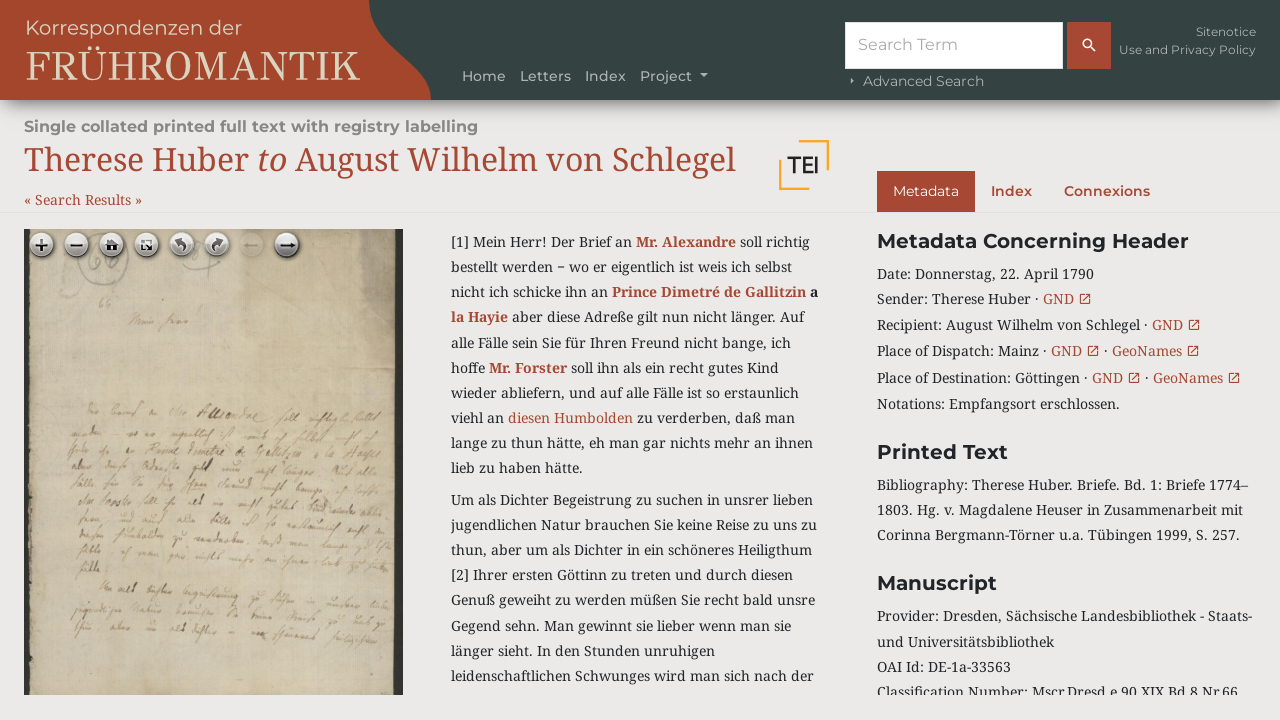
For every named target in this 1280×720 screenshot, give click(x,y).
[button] (804, 165)
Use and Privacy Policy (1187, 49)
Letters (545, 76)
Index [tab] (1011, 191)
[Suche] (954, 45)
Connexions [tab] (1107, 191)
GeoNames (1156, 350)
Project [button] (668, 76)
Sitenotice (1226, 31)
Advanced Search (914, 81)
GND (1067, 298)
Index (605, 76)
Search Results (85, 199)
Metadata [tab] (926, 191)
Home (484, 76)
